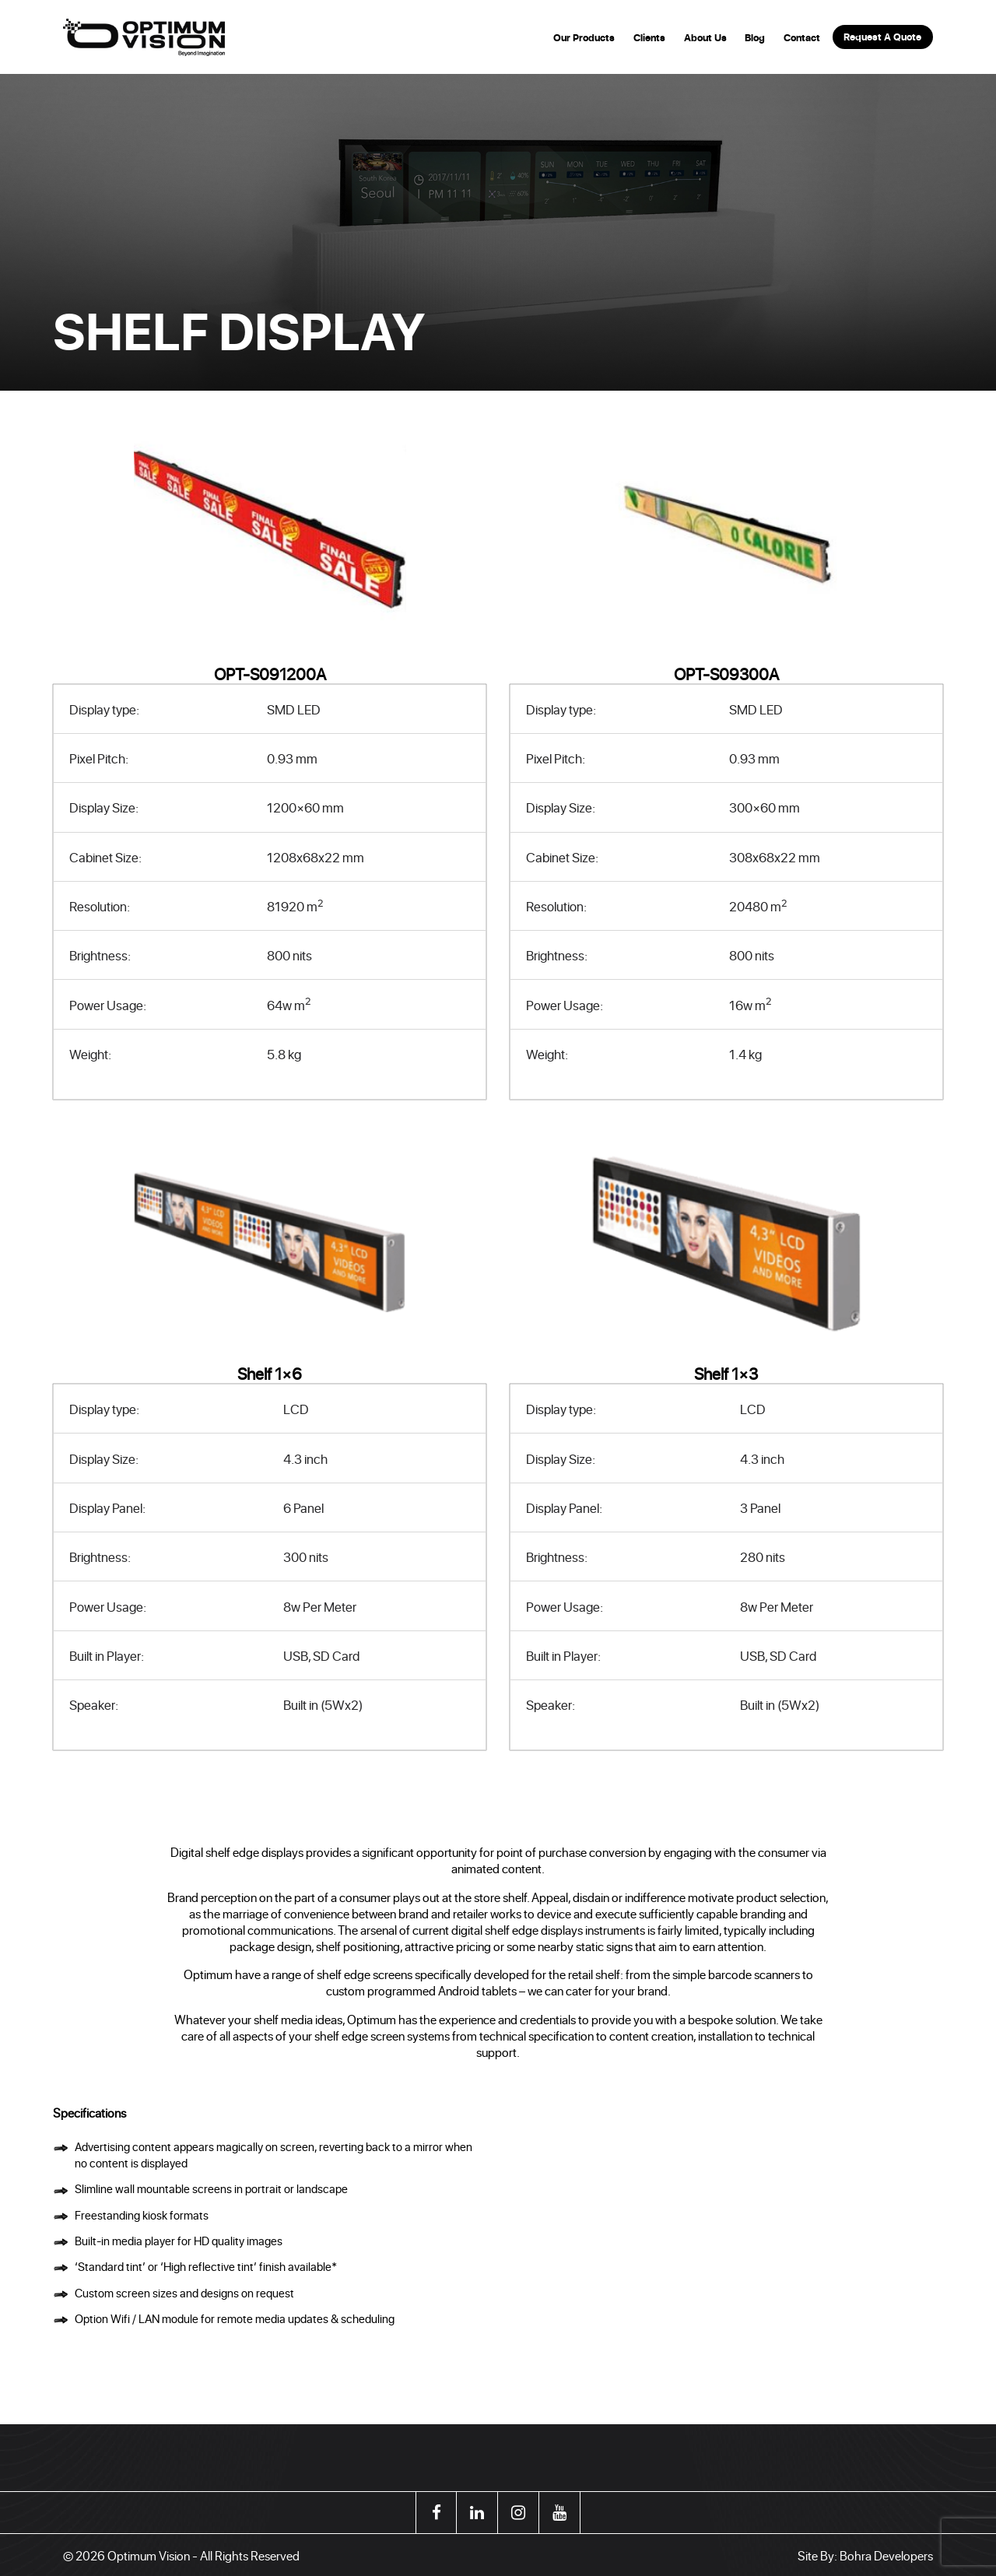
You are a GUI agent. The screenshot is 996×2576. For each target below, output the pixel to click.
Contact (802, 38)
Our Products (584, 38)
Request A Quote (882, 37)
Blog (755, 38)
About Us (705, 38)
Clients (649, 38)
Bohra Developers (886, 2555)
